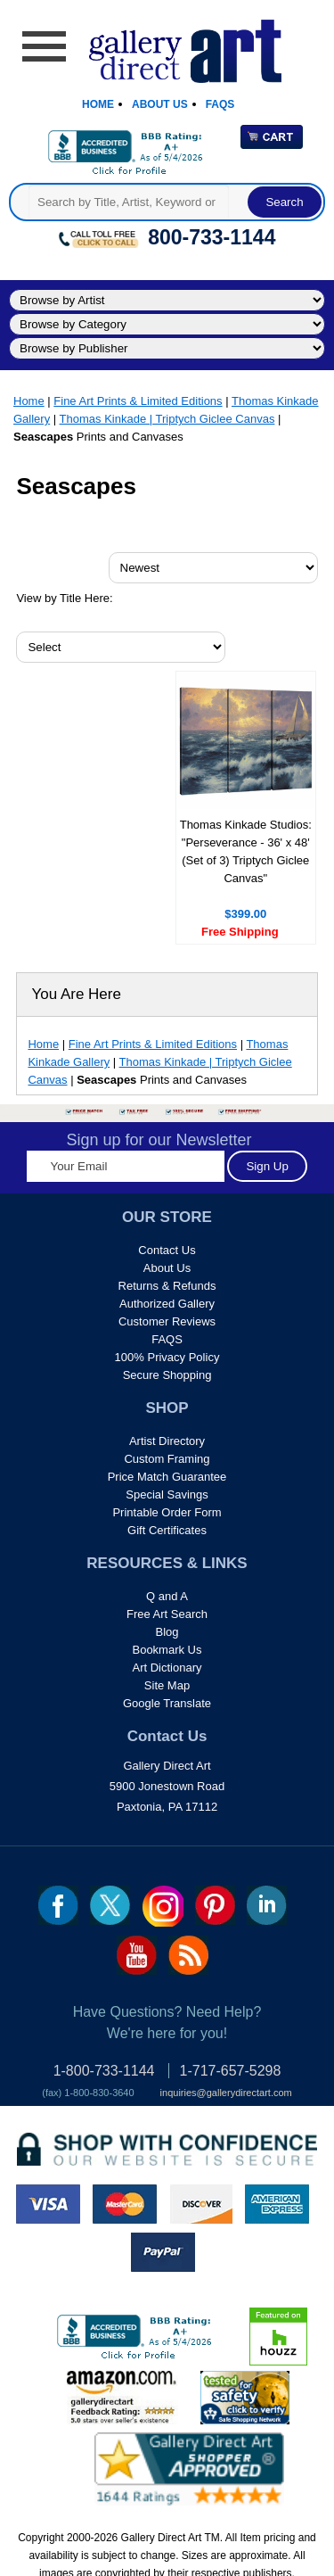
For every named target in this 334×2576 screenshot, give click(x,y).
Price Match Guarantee (167, 1476)
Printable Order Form (166, 1512)
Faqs (220, 104)
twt (110, 1905)
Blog (166, 1632)
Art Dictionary (166, 1667)
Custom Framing (166, 1459)
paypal (163, 2252)
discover (200, 2204)
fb (58, 1905)
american (277, 2204)
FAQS (167, 1339)
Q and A (167, 1596)
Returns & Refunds (167, 1285)
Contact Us (166, 1250)
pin (215, 1905)
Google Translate (167, 1703)
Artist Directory (167, 1441)
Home (98, 104)
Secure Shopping (167, 1375)
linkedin (267, 1905)
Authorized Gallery (167, 1303)
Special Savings (167, 1494)
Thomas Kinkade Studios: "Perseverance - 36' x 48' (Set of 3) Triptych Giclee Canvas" (246, 851)
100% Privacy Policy (167, 1357)
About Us (160, 104)
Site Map (167, 1685)
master (125, 2204)
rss (188, 1955)
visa (48, 2204)
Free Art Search (167, 1614)
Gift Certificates (167, 1530)
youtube (137, 1955)
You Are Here (76, 994)
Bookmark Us (166, 1649)
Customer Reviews (167, 1321)
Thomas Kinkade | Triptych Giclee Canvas (167, 418)
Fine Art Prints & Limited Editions (137, 401)
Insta (163, 1906)
